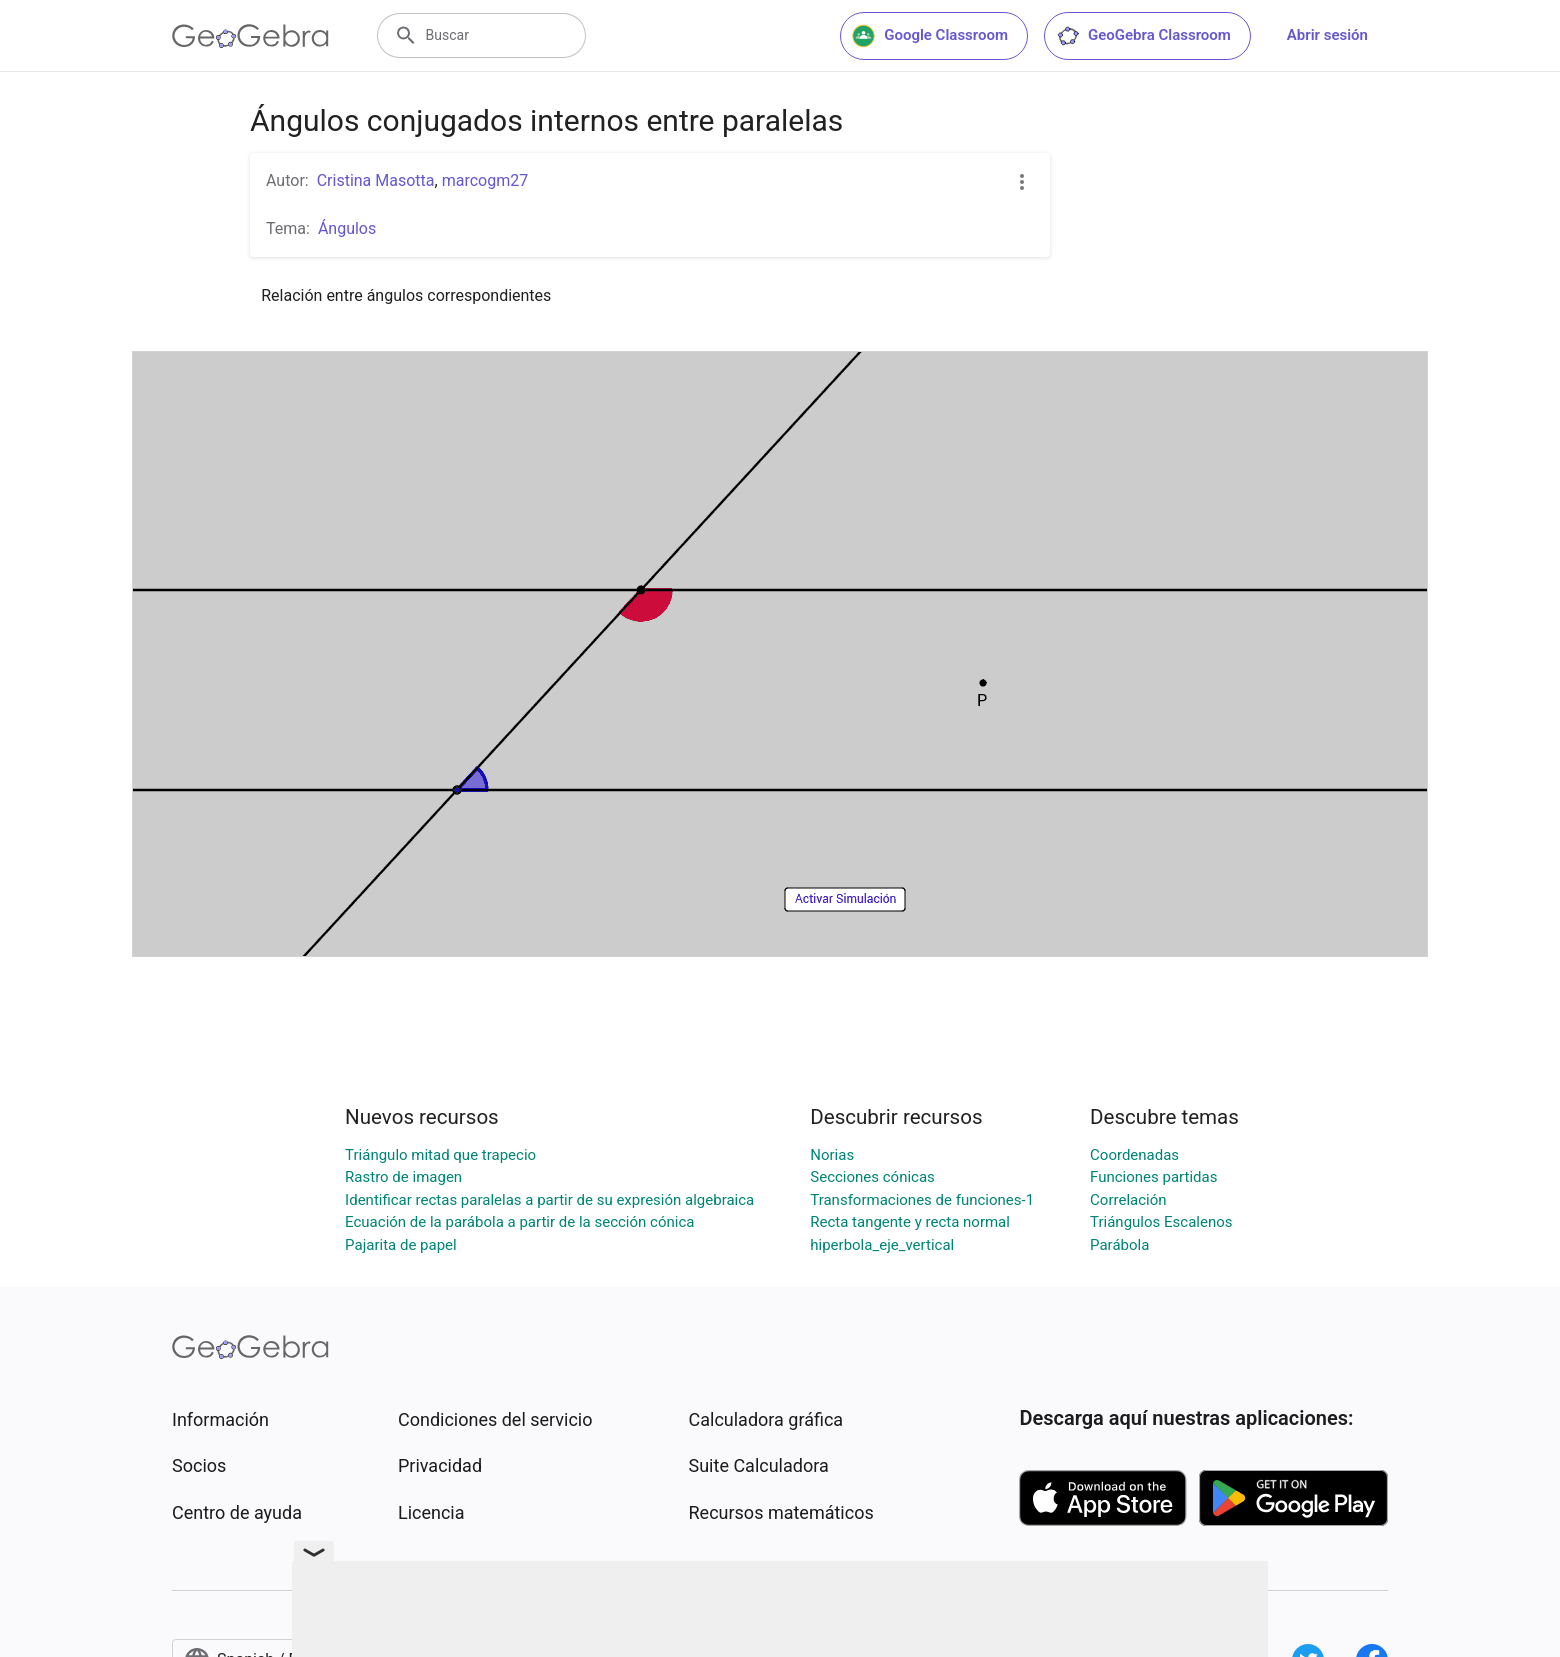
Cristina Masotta (376, 180)
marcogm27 (485, 180)
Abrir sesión (1327, 35)
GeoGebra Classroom (1143, 36)
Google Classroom (930, 36)
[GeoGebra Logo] (250, 36)
